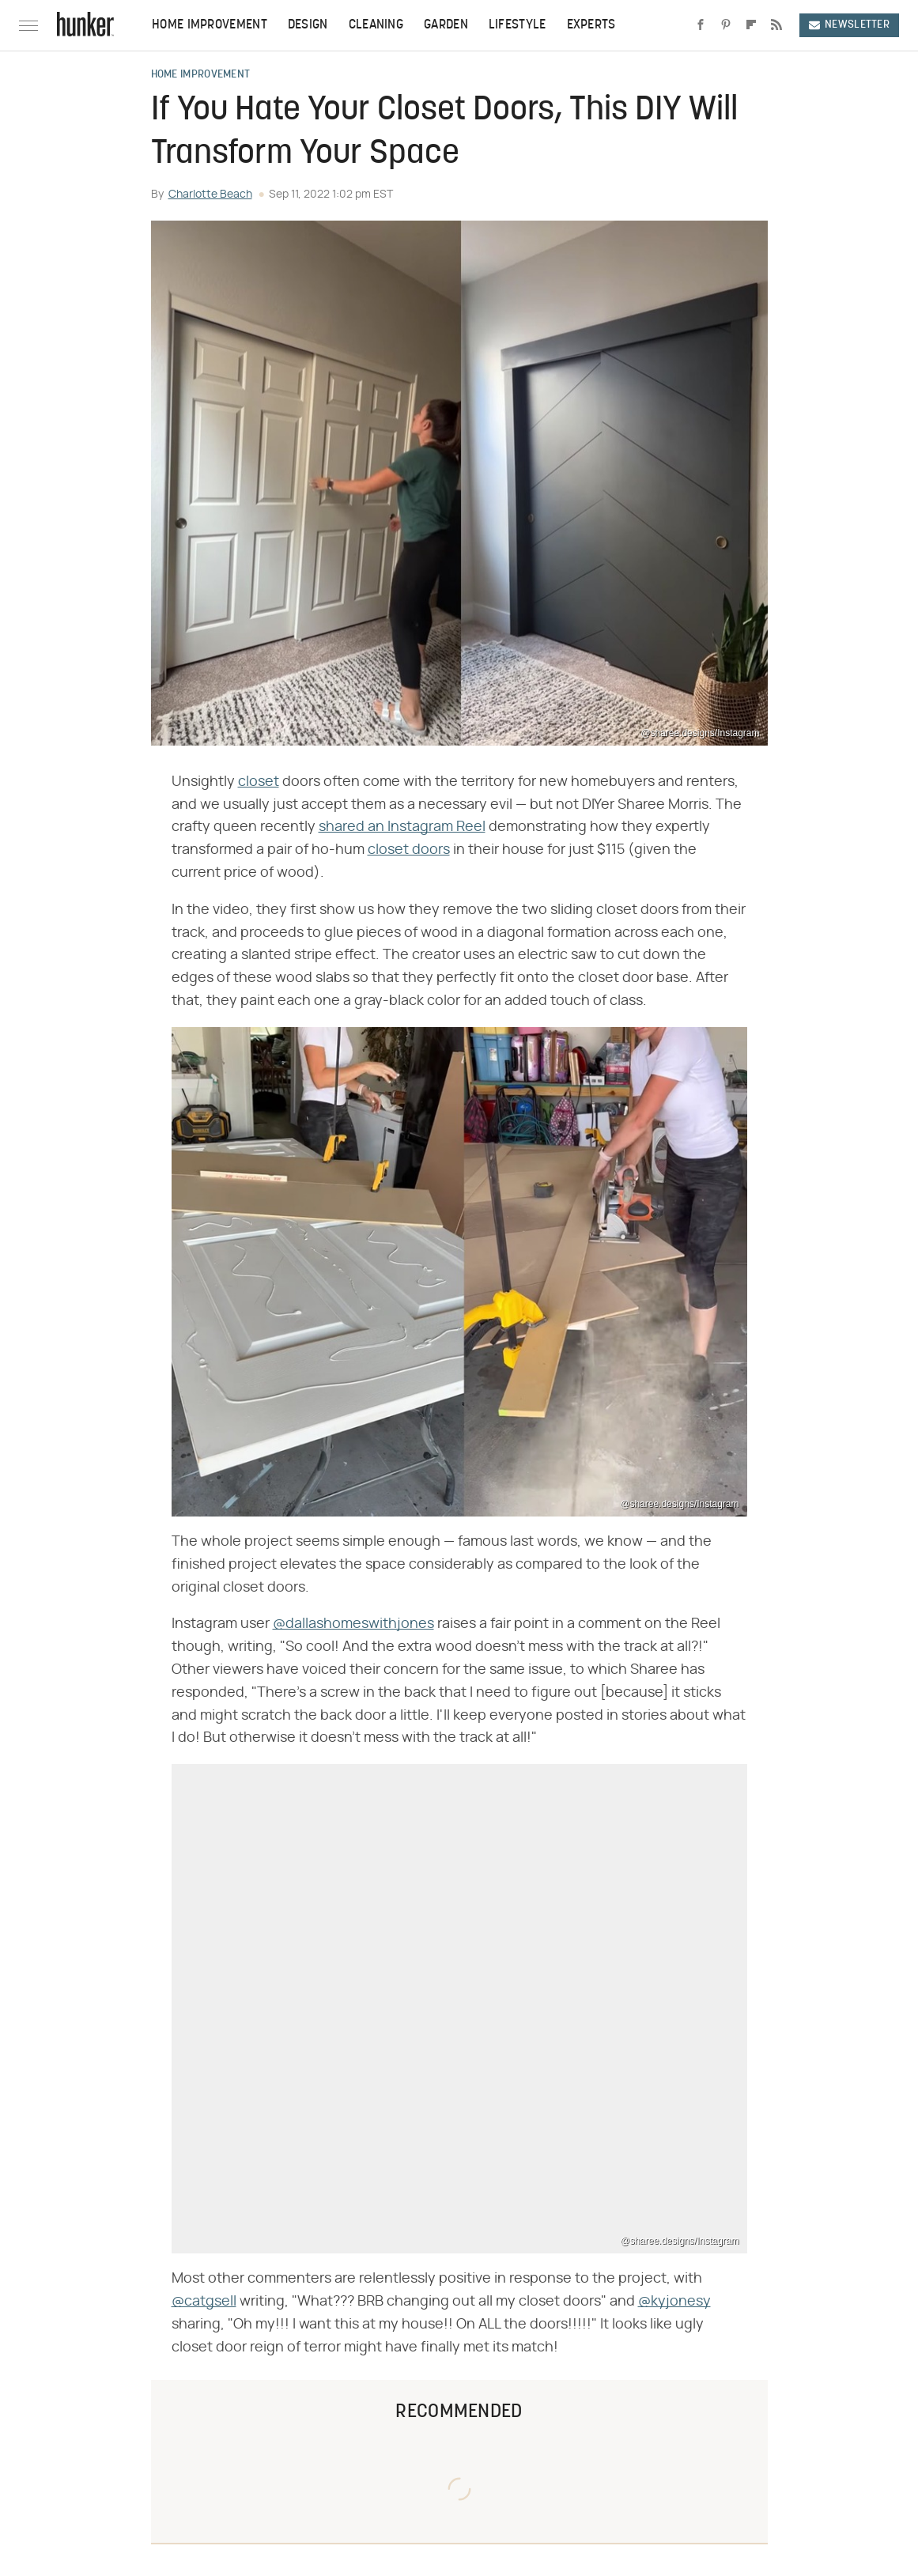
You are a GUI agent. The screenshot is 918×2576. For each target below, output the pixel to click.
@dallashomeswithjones (353, 1624)
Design (308, 25)
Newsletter (849, 25)
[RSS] (776, 25)
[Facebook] (700, 25)
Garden (446, 25)
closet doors (409, 850)
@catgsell (204, 2302)
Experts (591, 25)
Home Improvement (209, 25)
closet (258, 782)
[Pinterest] (726, 25)
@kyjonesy (674, 2302)
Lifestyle (517, 25)
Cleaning (376, 25)
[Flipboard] (751, 25)
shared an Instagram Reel (402, 827)
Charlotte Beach (210, 194)
